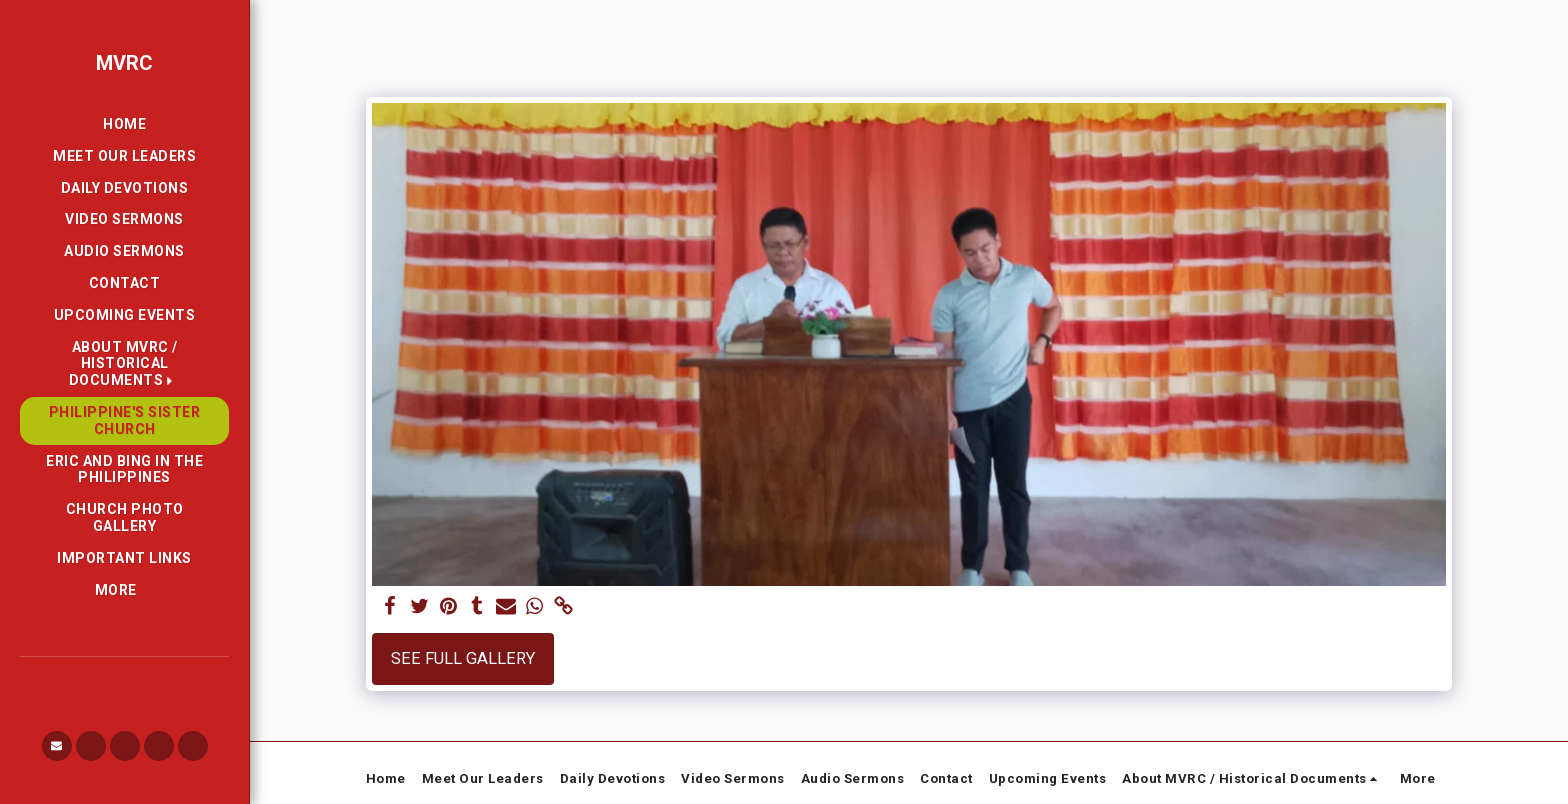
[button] (124, 364)
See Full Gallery (463, 658)
